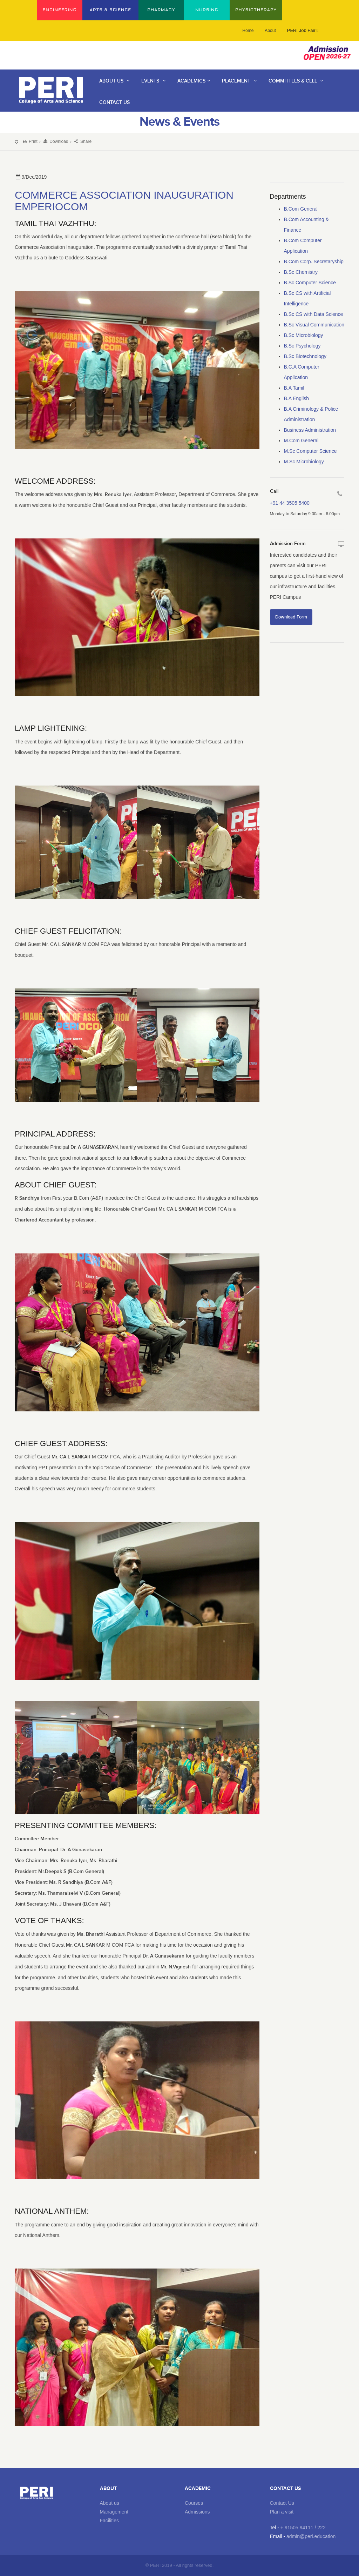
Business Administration (310, 430)
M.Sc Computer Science (310, 451)
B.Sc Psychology (302, 346)
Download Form (291, 617)
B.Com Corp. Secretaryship (314, 261)
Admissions (197, 2512)
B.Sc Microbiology (303, 335)
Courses (194, 2503)
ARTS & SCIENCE (110, 10)
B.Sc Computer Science (310, 282)
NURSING (206, 10)
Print (30, 141)
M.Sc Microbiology (304, 461)
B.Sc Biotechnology (305, 356)
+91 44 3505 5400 (290, 503)
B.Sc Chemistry (301, 272)
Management (114, 2512)
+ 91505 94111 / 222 (303, 2527)
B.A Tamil (294, 388)
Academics (194, 81)
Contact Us (282, 2503)
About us (109, 2503)
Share (82, 141)
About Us (115, 81)
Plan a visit (282, 2512)
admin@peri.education (311, 2536)
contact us (114, 102)
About (270, 30)
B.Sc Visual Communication (314, 324)
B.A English (296, 398)
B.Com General (301, 209)
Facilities (109, 2520)
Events (154, 81)
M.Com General (301, 440)
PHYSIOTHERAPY (256, 10)
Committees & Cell (297, 81)
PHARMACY (161, 10)
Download (55, 141)
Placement (240, 81)
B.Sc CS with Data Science (313, 314)
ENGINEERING (59, 10)
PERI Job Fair (302, 30)
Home (247, 30)
